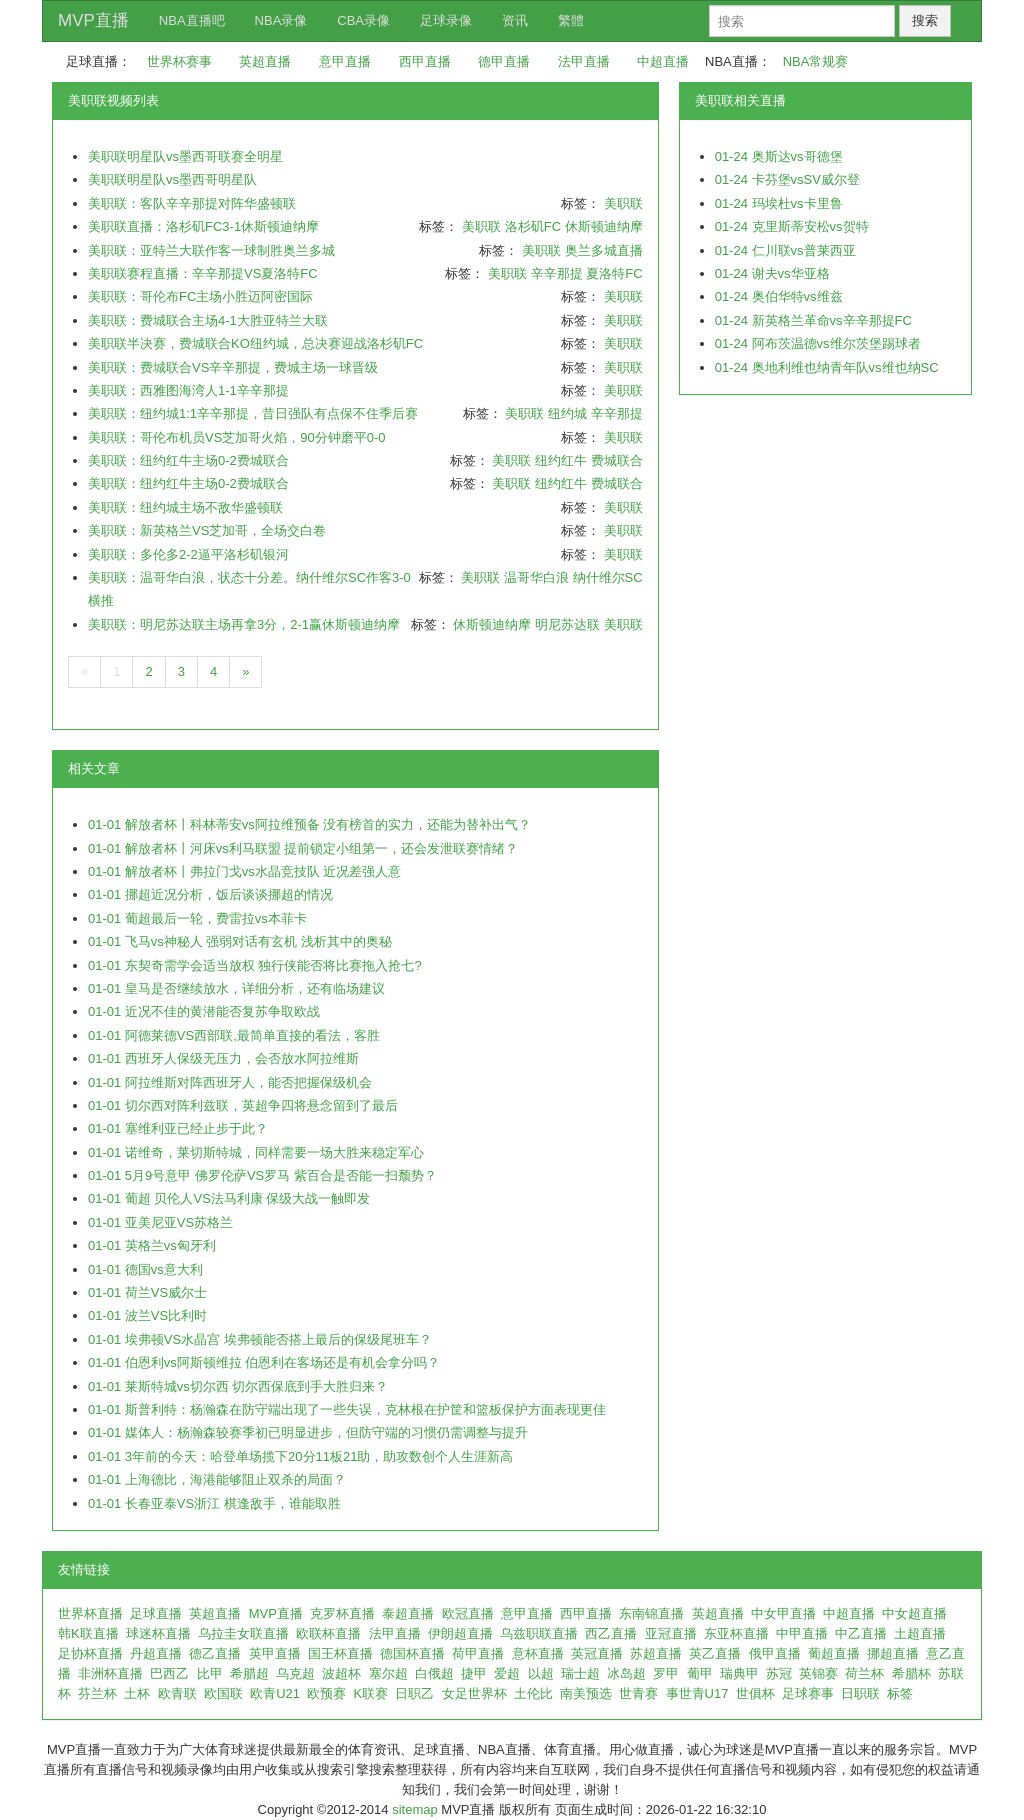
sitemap (415, 1809)
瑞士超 (580, 1673)
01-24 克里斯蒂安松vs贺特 (792, 226)
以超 (541, 1673)
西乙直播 (611, 1633)
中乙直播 (861, 1633)
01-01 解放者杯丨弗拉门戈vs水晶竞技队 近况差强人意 (244, 871)
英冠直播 (597, 1653)
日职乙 (414, 1693)
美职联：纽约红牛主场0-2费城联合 (188, 460)
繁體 (571, 20)
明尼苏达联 (567, 624)
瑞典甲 (739, 1673)
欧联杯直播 (328, 1633)
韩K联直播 (88, 1633)
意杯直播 (538, 1653)
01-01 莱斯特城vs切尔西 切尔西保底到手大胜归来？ (238, 1386)
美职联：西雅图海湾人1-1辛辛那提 (188, 390)
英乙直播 (715, 1653)
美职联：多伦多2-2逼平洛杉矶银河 (188, 554)
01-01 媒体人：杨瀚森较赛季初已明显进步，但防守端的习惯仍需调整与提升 (308, 1432)
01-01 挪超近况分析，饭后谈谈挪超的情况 (210, 894)
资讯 (515, 20)
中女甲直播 (783, 1613)
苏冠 (779, 1673)
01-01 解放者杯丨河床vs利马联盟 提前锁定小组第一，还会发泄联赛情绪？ (303, 848)
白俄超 (434, 1673)
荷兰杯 (864, 1673)
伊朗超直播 (460, 1633)
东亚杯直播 (736, 1633)
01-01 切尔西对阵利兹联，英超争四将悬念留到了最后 (243, 1105)
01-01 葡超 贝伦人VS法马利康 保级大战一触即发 (229, 1198)
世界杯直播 (90, 1613)
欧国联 (223, 1693)
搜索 (925, 20)
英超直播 (265, 61)
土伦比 (533, 1693)
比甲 (210, 1673)
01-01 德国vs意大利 (145, 1269)
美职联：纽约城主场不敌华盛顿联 (185, 507)
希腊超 (249, 1673)
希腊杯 (911, 1673)
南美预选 (586, 1693)
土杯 (137, 1693)
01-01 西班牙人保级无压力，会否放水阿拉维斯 (223, 1058)
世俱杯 (755, 1693)
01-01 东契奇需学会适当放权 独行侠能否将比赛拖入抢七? (255, 965)
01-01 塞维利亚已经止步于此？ (178, 1128)
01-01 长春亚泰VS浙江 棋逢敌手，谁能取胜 (214, 1503)
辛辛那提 (557, 273)
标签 (900, 1693)
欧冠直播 (468, 1613)
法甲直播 (584, 61)
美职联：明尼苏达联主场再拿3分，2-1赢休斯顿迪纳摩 (244, 624)
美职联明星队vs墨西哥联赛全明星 (185, 156)
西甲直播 (425, 61)
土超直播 (920, 1633)
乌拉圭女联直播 (243, 1633)
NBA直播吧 (192, 20)
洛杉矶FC (533, 226)
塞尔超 (388, 1673)
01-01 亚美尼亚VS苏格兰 (160, 1222)
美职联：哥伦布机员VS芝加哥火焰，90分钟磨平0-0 (237, 437)
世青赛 (638, 1693)
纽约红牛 (561, 460)
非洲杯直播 (110, 1673)
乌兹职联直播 (539, 1633)
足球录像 (446, 20)
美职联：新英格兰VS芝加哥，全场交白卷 (207, 530)
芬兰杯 (97, 1693)
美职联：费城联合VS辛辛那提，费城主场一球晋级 (233, 367)
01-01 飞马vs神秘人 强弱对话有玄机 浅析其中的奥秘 (240, 941)
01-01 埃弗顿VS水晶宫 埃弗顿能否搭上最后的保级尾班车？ (260, 1339)
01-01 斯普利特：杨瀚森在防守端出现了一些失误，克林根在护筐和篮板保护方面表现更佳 (347, 1409)
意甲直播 (345, 61)
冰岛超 (626, 1673)
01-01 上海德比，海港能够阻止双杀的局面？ (217, 1479)
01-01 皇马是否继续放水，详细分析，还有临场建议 (236, 988)
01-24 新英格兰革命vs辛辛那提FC (813, 320)
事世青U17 (697, 1693)
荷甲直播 (478, 1653)
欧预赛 (326, 1693)
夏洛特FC (614, 273)
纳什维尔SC (608, 577)
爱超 (507, 1673)
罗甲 (666, 1673)
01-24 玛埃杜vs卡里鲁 (779, 203)
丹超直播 (156, 1653)
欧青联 (177, 1693)
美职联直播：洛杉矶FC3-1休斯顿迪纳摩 (203, 226)
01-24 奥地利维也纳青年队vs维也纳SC (827, 367)
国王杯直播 (340, 1653)
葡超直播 (834, 1653)
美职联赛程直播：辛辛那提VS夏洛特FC (203, 273)
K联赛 (371, 1693)
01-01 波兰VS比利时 (147, 1315)
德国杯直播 (412, 1653)
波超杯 (341, 1673)
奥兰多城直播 (604, 250)
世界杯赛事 (179, 61)
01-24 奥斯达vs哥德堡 (779, 156)
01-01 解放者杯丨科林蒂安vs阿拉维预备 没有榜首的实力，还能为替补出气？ (309, 824)
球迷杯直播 (158, 1633)
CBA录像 (363, 20)
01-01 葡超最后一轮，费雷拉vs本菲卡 (197, 918)
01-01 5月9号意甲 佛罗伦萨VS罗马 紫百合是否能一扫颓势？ (262, 1175)
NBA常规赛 (816, 61)
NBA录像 (281, 20)
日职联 (860, 1693)
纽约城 (567, 413)
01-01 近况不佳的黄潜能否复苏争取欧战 (204, 1011)
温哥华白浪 (536, 577)
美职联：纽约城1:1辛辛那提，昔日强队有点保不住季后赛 (253, 413)
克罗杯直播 (342, 1613)
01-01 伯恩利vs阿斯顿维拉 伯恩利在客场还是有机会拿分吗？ (264, 1362)
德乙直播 (215, 1653)
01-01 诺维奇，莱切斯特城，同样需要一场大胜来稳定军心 (256, 1152)
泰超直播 (408, 1613)
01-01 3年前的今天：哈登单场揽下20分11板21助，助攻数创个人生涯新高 (300, 1456)
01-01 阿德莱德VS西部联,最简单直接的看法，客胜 (234, 1035)
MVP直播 (93, 20)
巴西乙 (169, 1673)
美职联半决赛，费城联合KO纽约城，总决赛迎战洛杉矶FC (255, 343)
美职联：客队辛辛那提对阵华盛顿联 (192, 203)
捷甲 (474, 1673)
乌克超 (295, 1673)
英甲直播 (275, 1653)
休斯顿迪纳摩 (604, 226)
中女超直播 (914, 1613)
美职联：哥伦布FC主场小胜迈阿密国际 (200, 296)
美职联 (623, 203)
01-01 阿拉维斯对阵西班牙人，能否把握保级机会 (230, 1082)
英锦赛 (818, 1673)
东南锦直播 (651, 1613)
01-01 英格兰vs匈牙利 (152, 1245)
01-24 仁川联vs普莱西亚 (785, 250)
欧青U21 (275, 1693)
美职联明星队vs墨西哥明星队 (172, 179)
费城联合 (617, 460)
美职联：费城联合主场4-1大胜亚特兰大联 (208, 320)
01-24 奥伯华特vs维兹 (779, 296)
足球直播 (156, 1613)
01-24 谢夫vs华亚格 (772, 273)
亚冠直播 (671, 1633)
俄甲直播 (775, 1653)
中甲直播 (802, 1633)
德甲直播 (504, 61)
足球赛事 (808, 1693)
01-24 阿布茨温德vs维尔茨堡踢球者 (818, 343)
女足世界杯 (474, 1693)
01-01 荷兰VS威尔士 (147, 1292)
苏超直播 (656, 1653)
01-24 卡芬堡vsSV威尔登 (787, 179)
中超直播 (663, 61)
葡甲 (700, 1673)
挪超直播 (893, 1653)
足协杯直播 (90, 1653)
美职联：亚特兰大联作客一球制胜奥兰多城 (211, 250)
